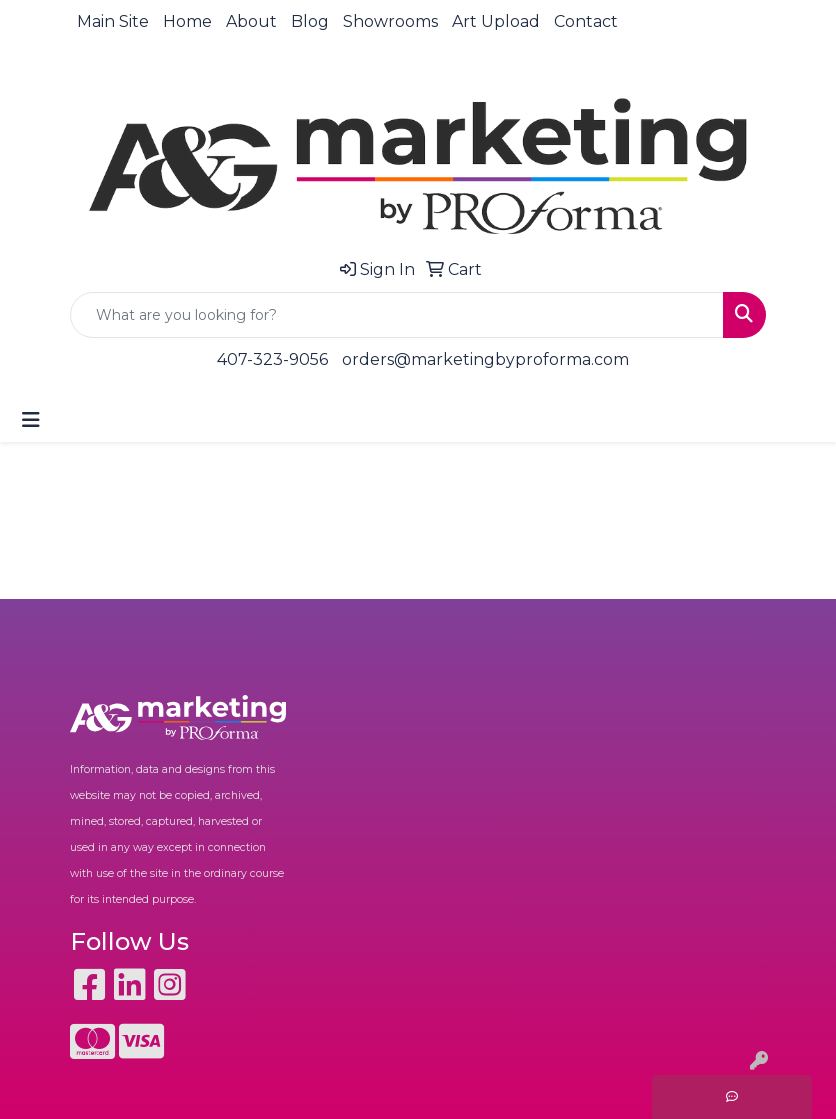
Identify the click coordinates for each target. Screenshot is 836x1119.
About (251, 21)
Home (187, 21)
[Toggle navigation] (31, 420)
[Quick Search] (397, 315)
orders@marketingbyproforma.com (485, 359)
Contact (586, 21)
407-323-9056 (272, 359)
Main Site (113, 21)
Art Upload (496, 21)
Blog (310, 21)
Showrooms (390, 21)
